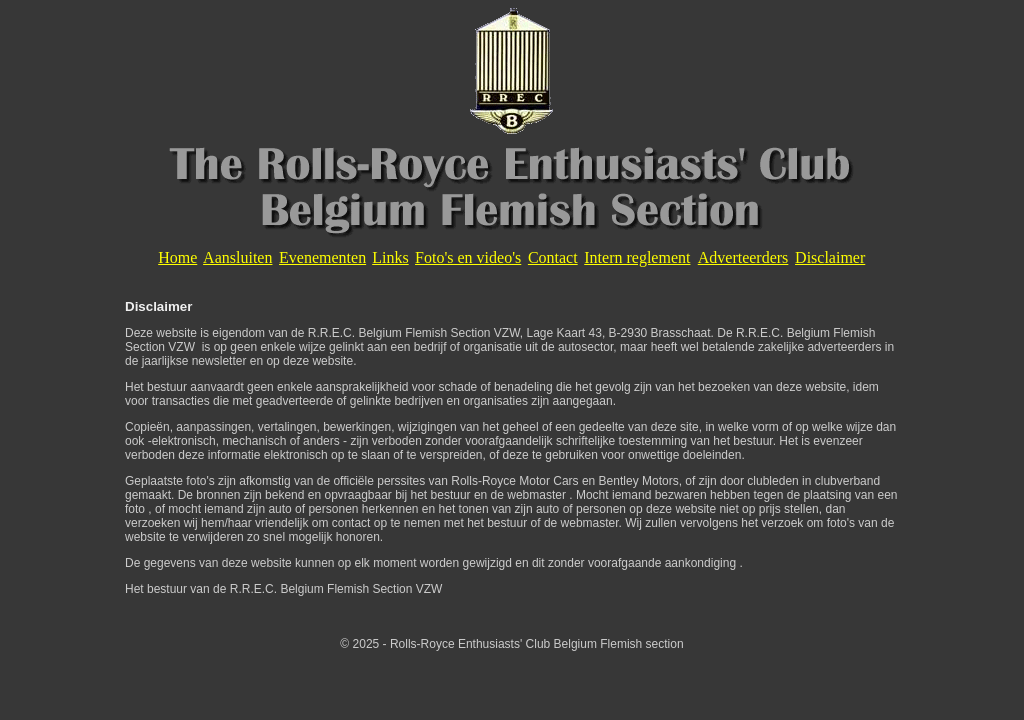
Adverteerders (743, 257)
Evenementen (322, 257)
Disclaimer (830, 257)
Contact (553, 257)
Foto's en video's (468, 257)
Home (177, 257)
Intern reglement (637, 257)
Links (390, 257)
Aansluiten (237, 257)
